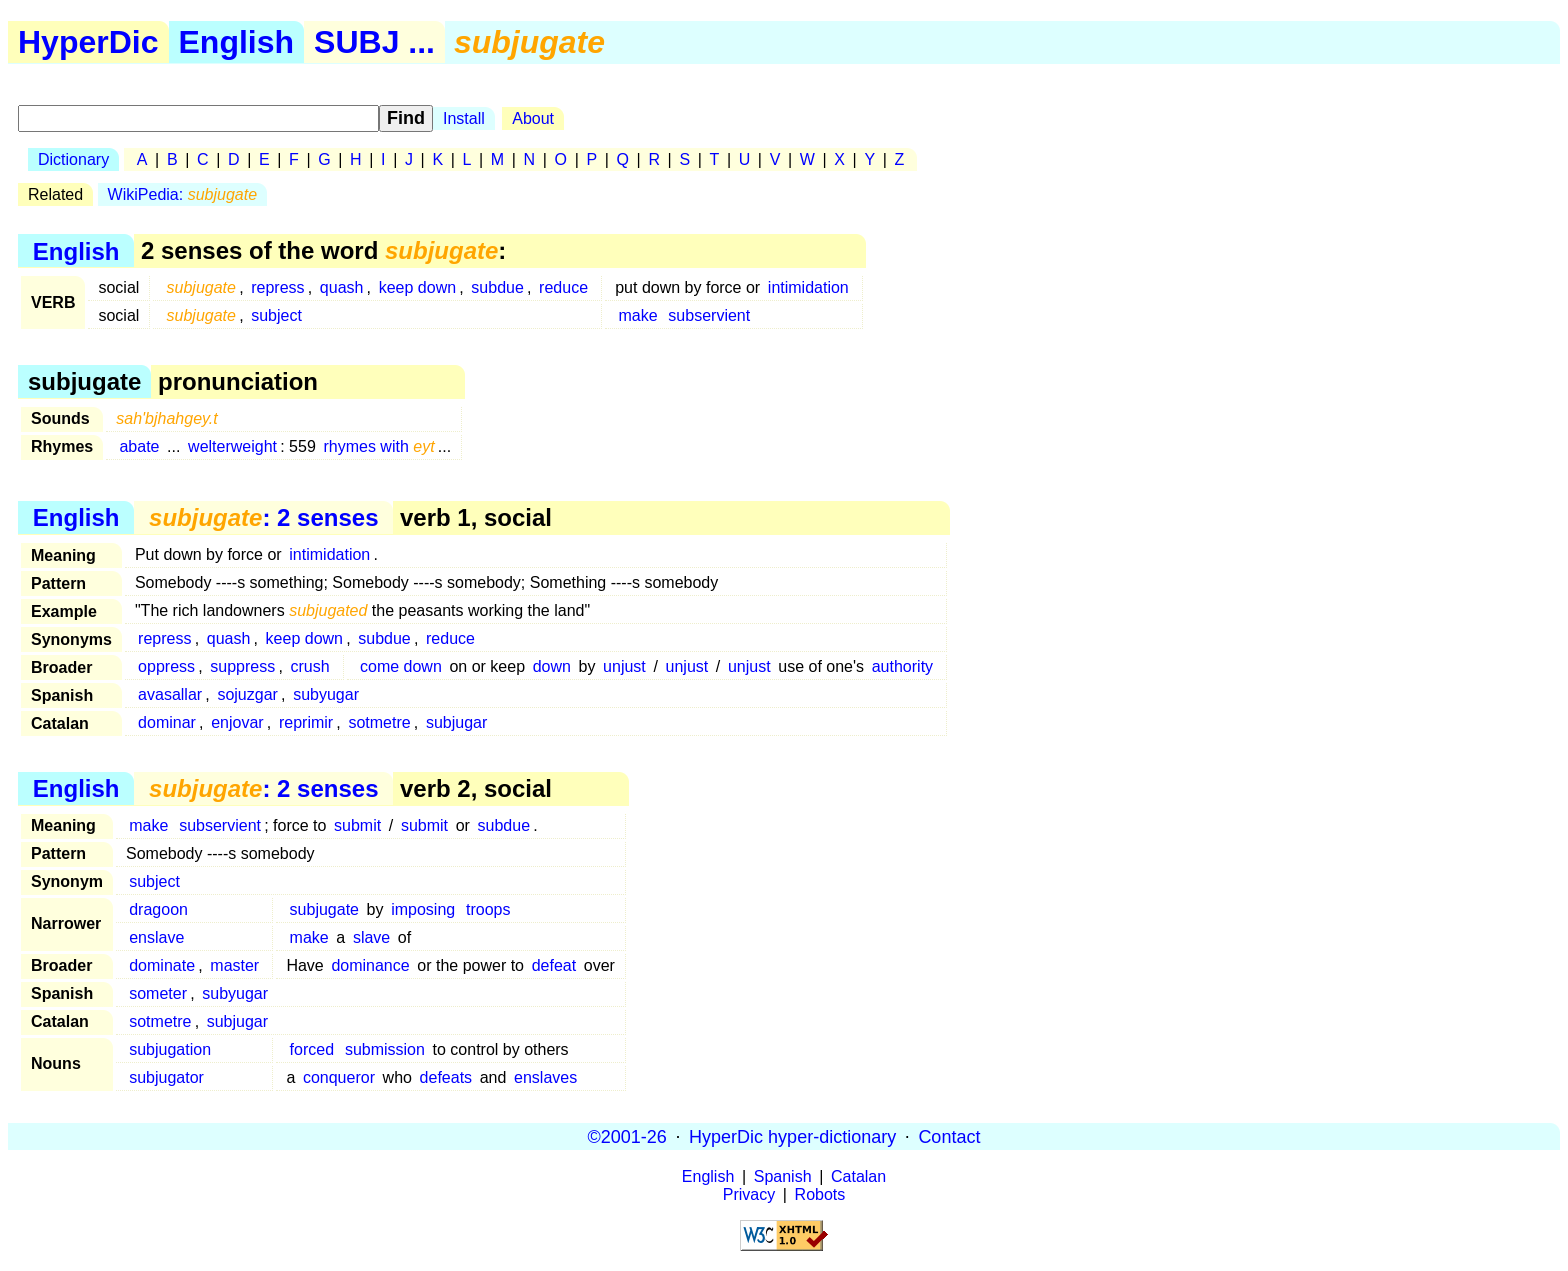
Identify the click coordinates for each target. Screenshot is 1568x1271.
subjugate (324, 909)
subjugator (166, 1077)
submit (357, 825)
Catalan (858, 1176)
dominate (162, 965)
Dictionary (73, 159)
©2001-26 (627, 1136)
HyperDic (88, 42)
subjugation (170, 1049)
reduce (563, 287)
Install (464, 118)
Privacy (749, 1194)
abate (139, 446)
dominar (167, 722)
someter (158, 993)
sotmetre (379, 722)
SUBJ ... (374, 42)
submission (385, 1049)
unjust (624, 666)
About (533, 118)
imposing (423, 909)
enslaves (545, 1077)
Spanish (783, 1176)
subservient (709, 315)
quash (342, 287)
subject (276, 315)
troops (488, 909)
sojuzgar (247, 694)
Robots (820, 1194)
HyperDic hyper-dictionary (792, 1136)
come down (401, 666)
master (234, 965)
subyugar (326, 694)
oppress (166, 666)
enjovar (237, 722)
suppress (242, 666)
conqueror (339, 1077)
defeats (446, 1077)
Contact (949, 1136)
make (637, 315)
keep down (417, 287)
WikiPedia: (182, 194)
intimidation (808, 287)
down (552, 666)
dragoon (158, 909)
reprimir (306, 722)
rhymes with (378, 446)
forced (312, 1049)
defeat (554, 965)
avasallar (170, 694)
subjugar (456, 722)
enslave (156, 937)
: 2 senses (263, 517)
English (237, 42)
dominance (370, 965)
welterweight (232, 446)
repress (277, 287)
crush (309, 666)
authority (902, 666)
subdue (497, 287)
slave (371, 937)
